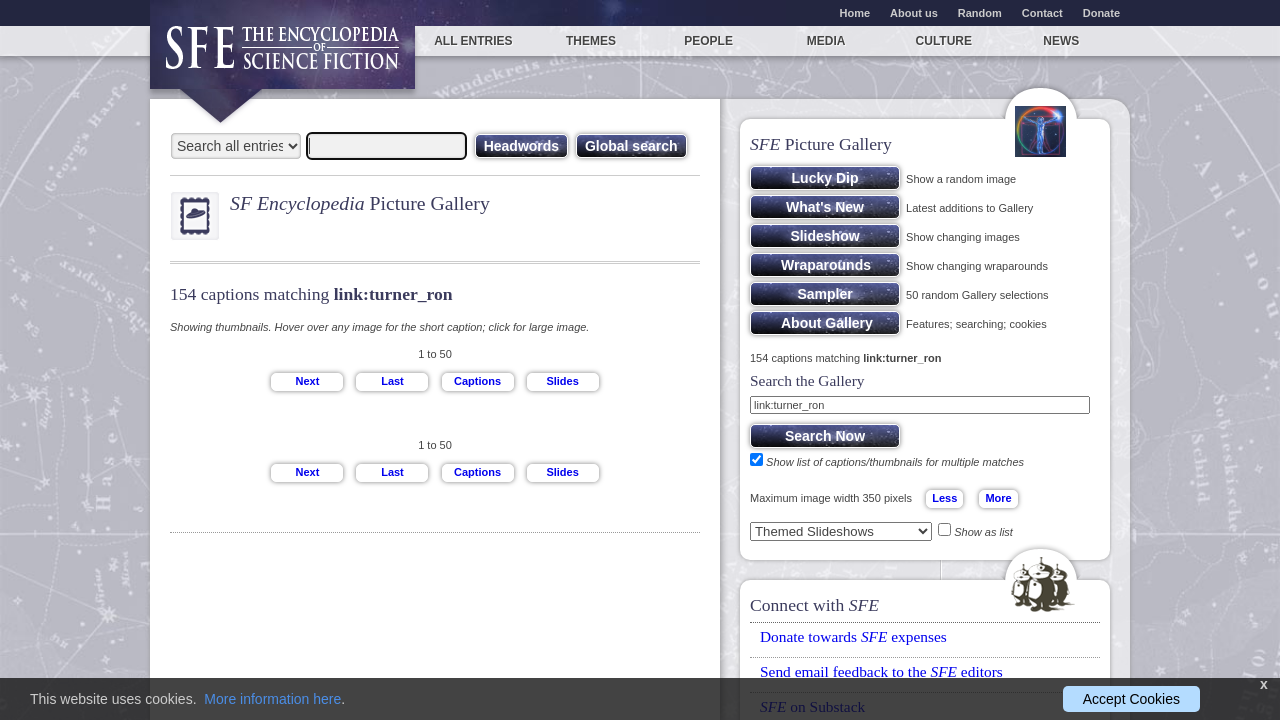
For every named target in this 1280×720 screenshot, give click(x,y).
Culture (944, 41)
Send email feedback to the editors (881, 671)
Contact (1042, 13)
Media (826, 41)
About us (914, 13)
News (1061, 41)
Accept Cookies (1131, 699)
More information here (272, 699)
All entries (473, 41)
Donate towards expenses (853, 636)
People (708, 41)
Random (980, 13)
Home (855, 13)
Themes (591, 41)
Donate (1101, 13)
